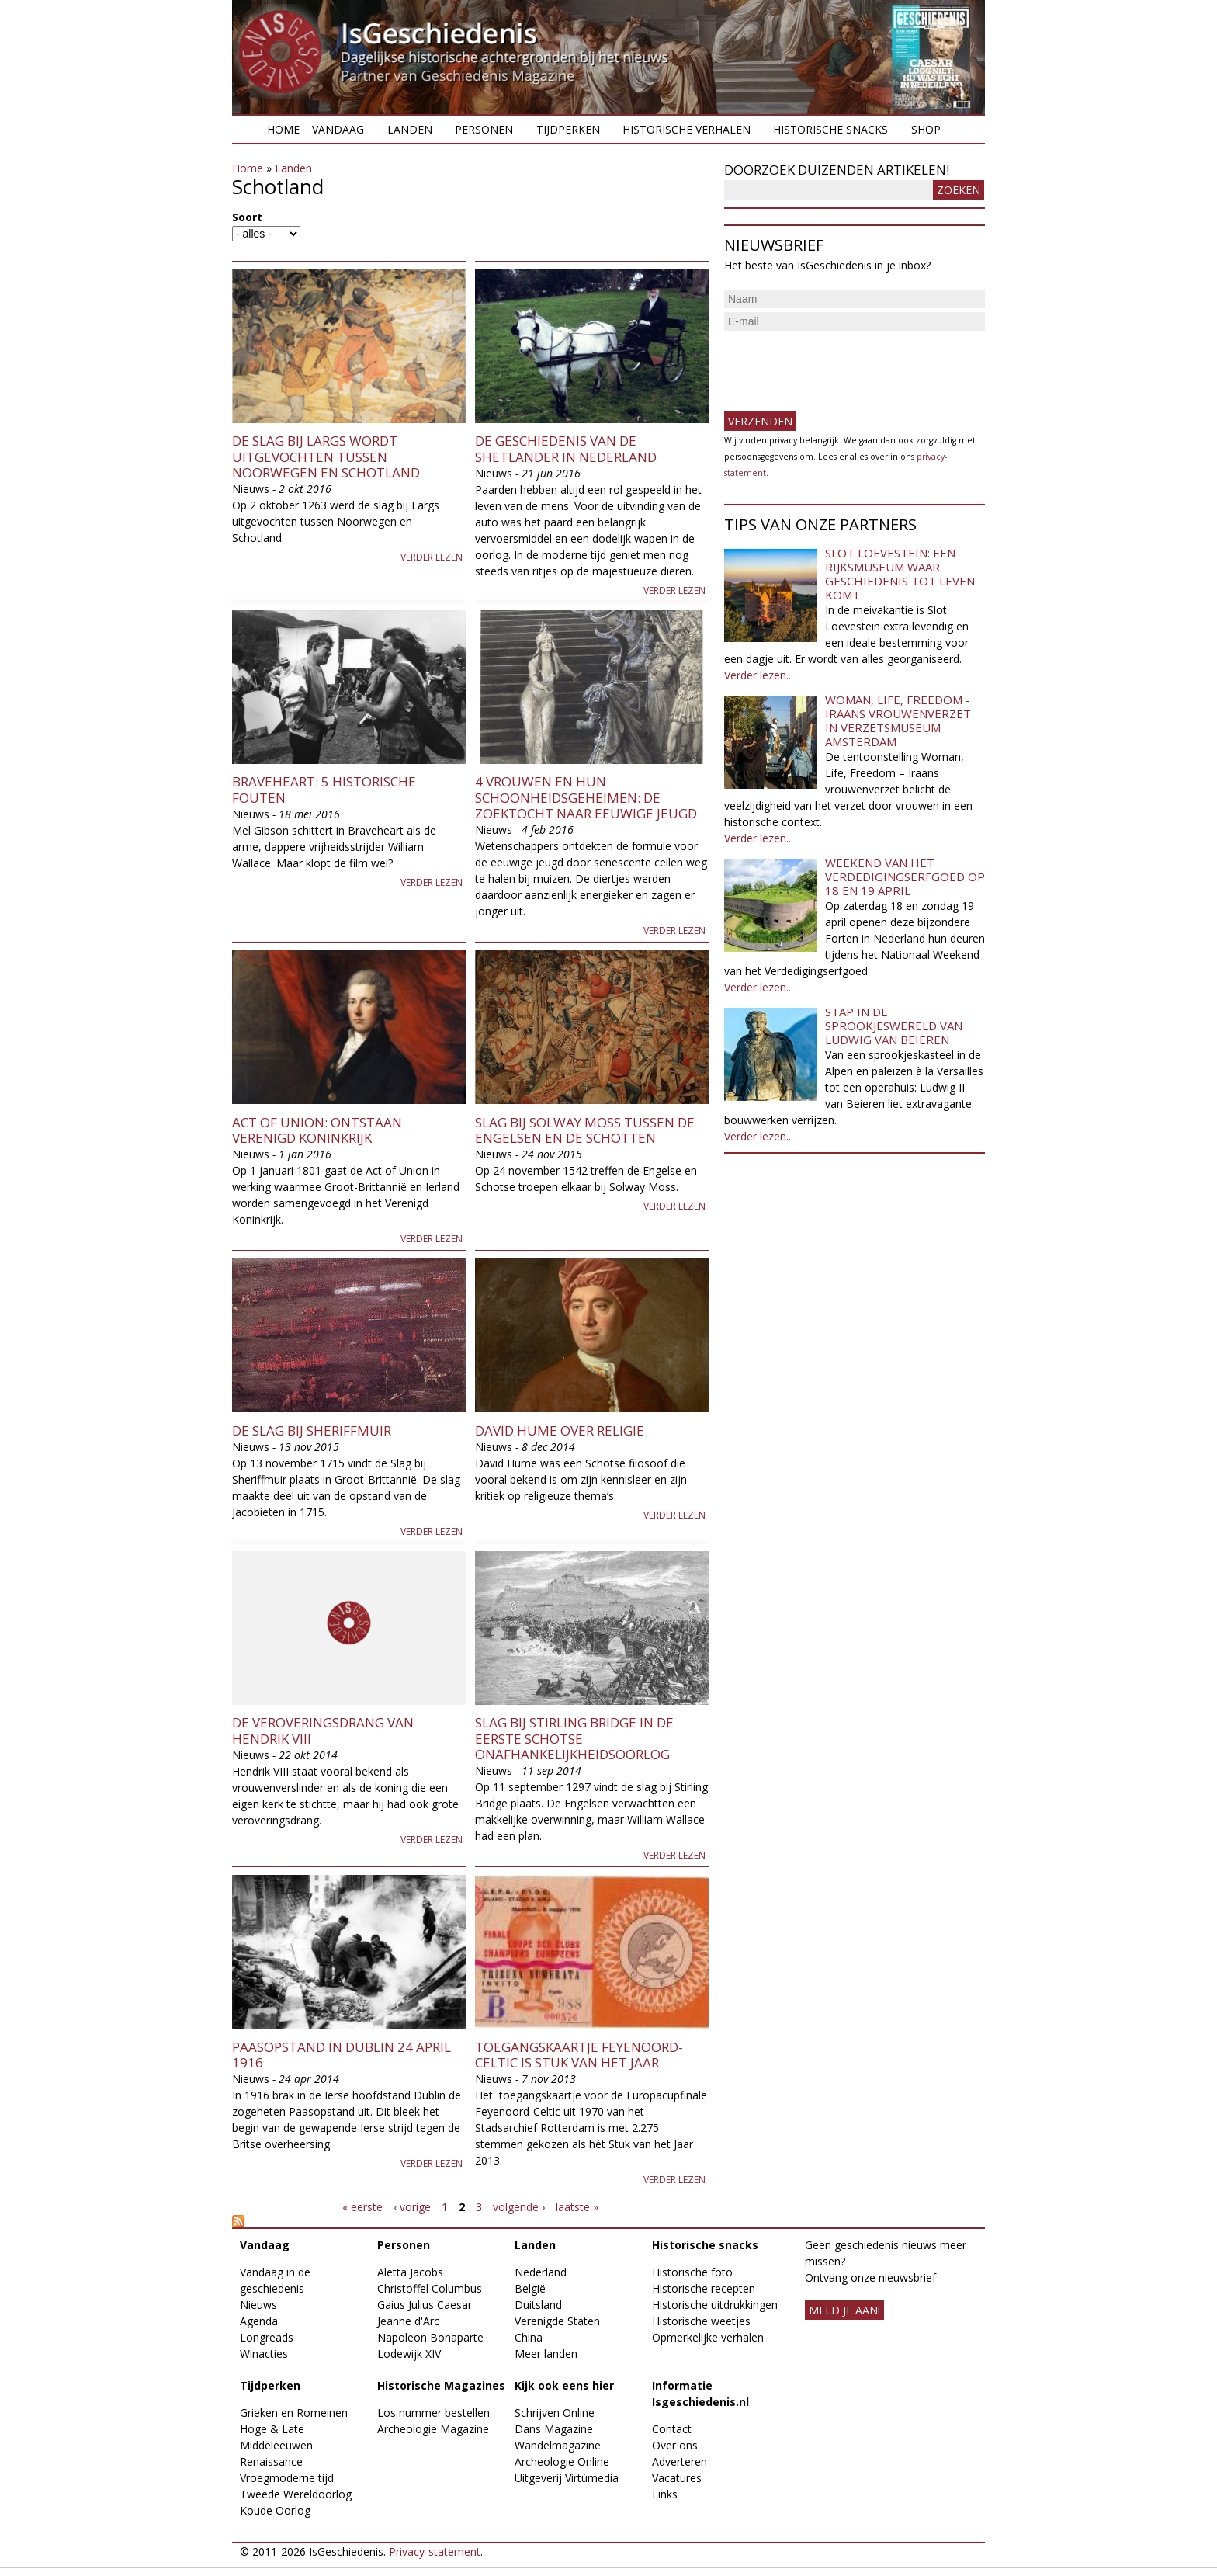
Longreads (266, 2337)
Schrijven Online (555, 2412)
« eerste (362, 2206)
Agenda (259, 2321)
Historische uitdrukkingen (715, 2304)
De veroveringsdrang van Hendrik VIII (323, 1730)
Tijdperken (568, 129)
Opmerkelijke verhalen (708, 2337)
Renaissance (271, 2461)
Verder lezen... (758, 675)
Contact (672, 2429)
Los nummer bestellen (433, 2412)
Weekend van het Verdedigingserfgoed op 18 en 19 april (905, 876)
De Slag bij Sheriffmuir (311, 1430)
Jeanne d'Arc (408, 2321)
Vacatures (677, 2477)
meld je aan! (844, 2310)
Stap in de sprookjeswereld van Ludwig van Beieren (893, 1025)
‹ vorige (412, 2206)
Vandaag (338, 129)
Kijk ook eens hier (564, 2385)
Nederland (541, 2272)
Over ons (675, 2445)
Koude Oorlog (275, 2510)
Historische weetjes (701, 2321)
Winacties (264, 2353)
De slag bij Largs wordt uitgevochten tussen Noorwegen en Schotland (326, 456)
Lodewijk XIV (409, 2353)
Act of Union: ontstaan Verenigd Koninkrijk (317, 1130)
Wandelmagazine (558, 2445)
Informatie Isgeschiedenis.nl (700, 2393)
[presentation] (842, 365)
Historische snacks (830, 129)
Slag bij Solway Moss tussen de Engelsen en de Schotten (585, 1130)
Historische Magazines (441, 2385)
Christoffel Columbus (429, 2288)
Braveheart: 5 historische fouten (324, 789)
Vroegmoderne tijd (287, 2477)
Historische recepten (703, 2288)
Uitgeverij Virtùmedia (567, 2477)
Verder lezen (431, 557)
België (530, 2288)
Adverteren (679, 2461)
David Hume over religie (559, 1430)
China (529, 2337)
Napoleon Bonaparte (430, 2337)
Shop (926, 129)
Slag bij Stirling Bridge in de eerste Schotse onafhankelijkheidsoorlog (574, 1738)
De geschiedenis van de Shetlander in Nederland (566, 448)
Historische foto (692, 2272)
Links (665, 2494)
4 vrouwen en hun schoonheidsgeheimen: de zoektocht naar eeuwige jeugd (586, 797)
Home (283, 129)
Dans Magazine (554, 2429)
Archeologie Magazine (433, 2429)
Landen (409, 129)
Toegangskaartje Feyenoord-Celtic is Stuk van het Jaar (579, 2054)
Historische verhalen (686, 129)
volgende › (519, 2206)
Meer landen (546, 2353)
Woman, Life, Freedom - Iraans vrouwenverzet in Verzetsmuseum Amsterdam (898, 720)
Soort (247, 217)
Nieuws (258, 2304)
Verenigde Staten (557, 2321)
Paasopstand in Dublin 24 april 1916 (341, 2054)
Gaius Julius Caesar (424, 2304)
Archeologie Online (562, 2461)
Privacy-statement (434, 2551)
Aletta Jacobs (410, 2272)
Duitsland (538, 2304)
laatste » (577, 2206)
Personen (484, 129)
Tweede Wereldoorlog (296, 2494)
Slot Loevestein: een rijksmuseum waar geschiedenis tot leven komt (900, 573)
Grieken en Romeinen (294, 2412)
